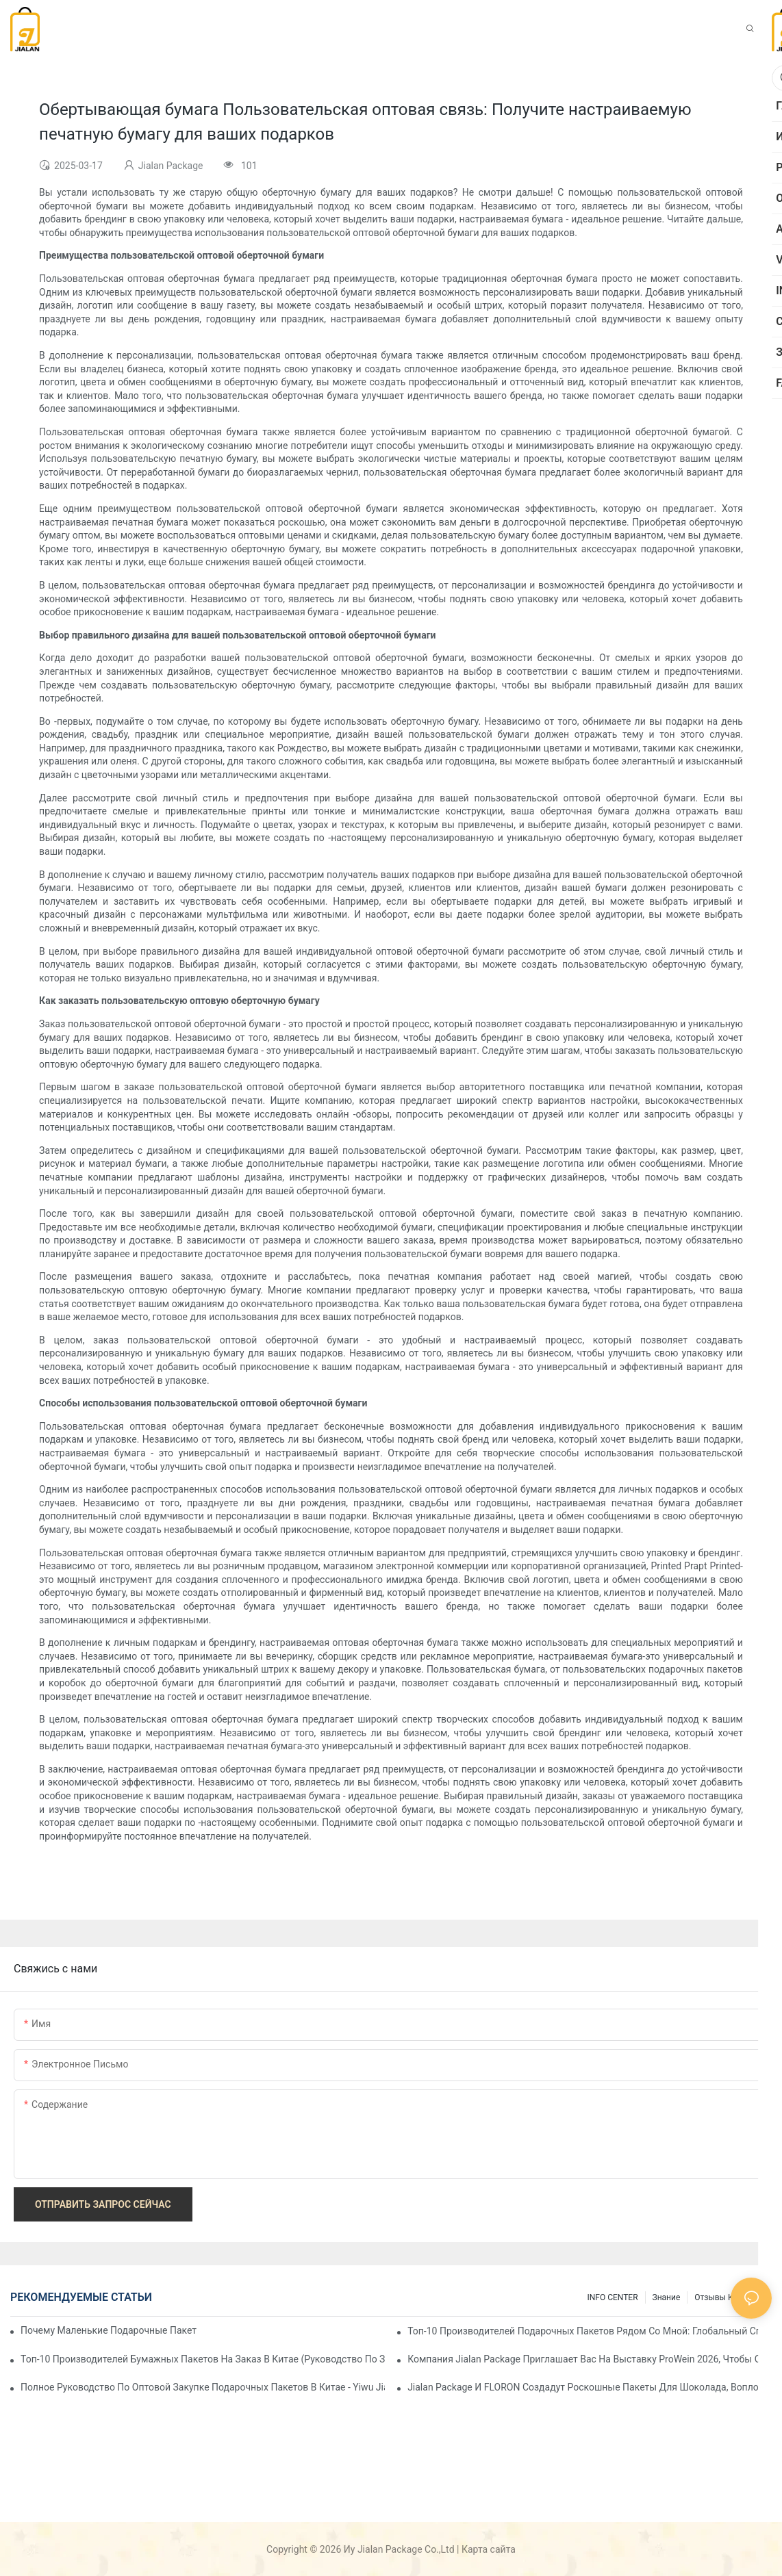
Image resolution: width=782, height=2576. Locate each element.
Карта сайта (489, 2549)
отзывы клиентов (729, 2297)
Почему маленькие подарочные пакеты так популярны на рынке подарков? (109, 2330)
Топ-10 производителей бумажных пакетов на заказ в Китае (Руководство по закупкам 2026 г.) (203, 2359)
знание (667, 2297)
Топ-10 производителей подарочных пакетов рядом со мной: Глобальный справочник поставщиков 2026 (589, 2331)
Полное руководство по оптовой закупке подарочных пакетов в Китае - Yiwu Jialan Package (203, 2387)
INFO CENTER (612, 2297)
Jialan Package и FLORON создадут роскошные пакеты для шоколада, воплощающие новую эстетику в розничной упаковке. (589, 2387)
